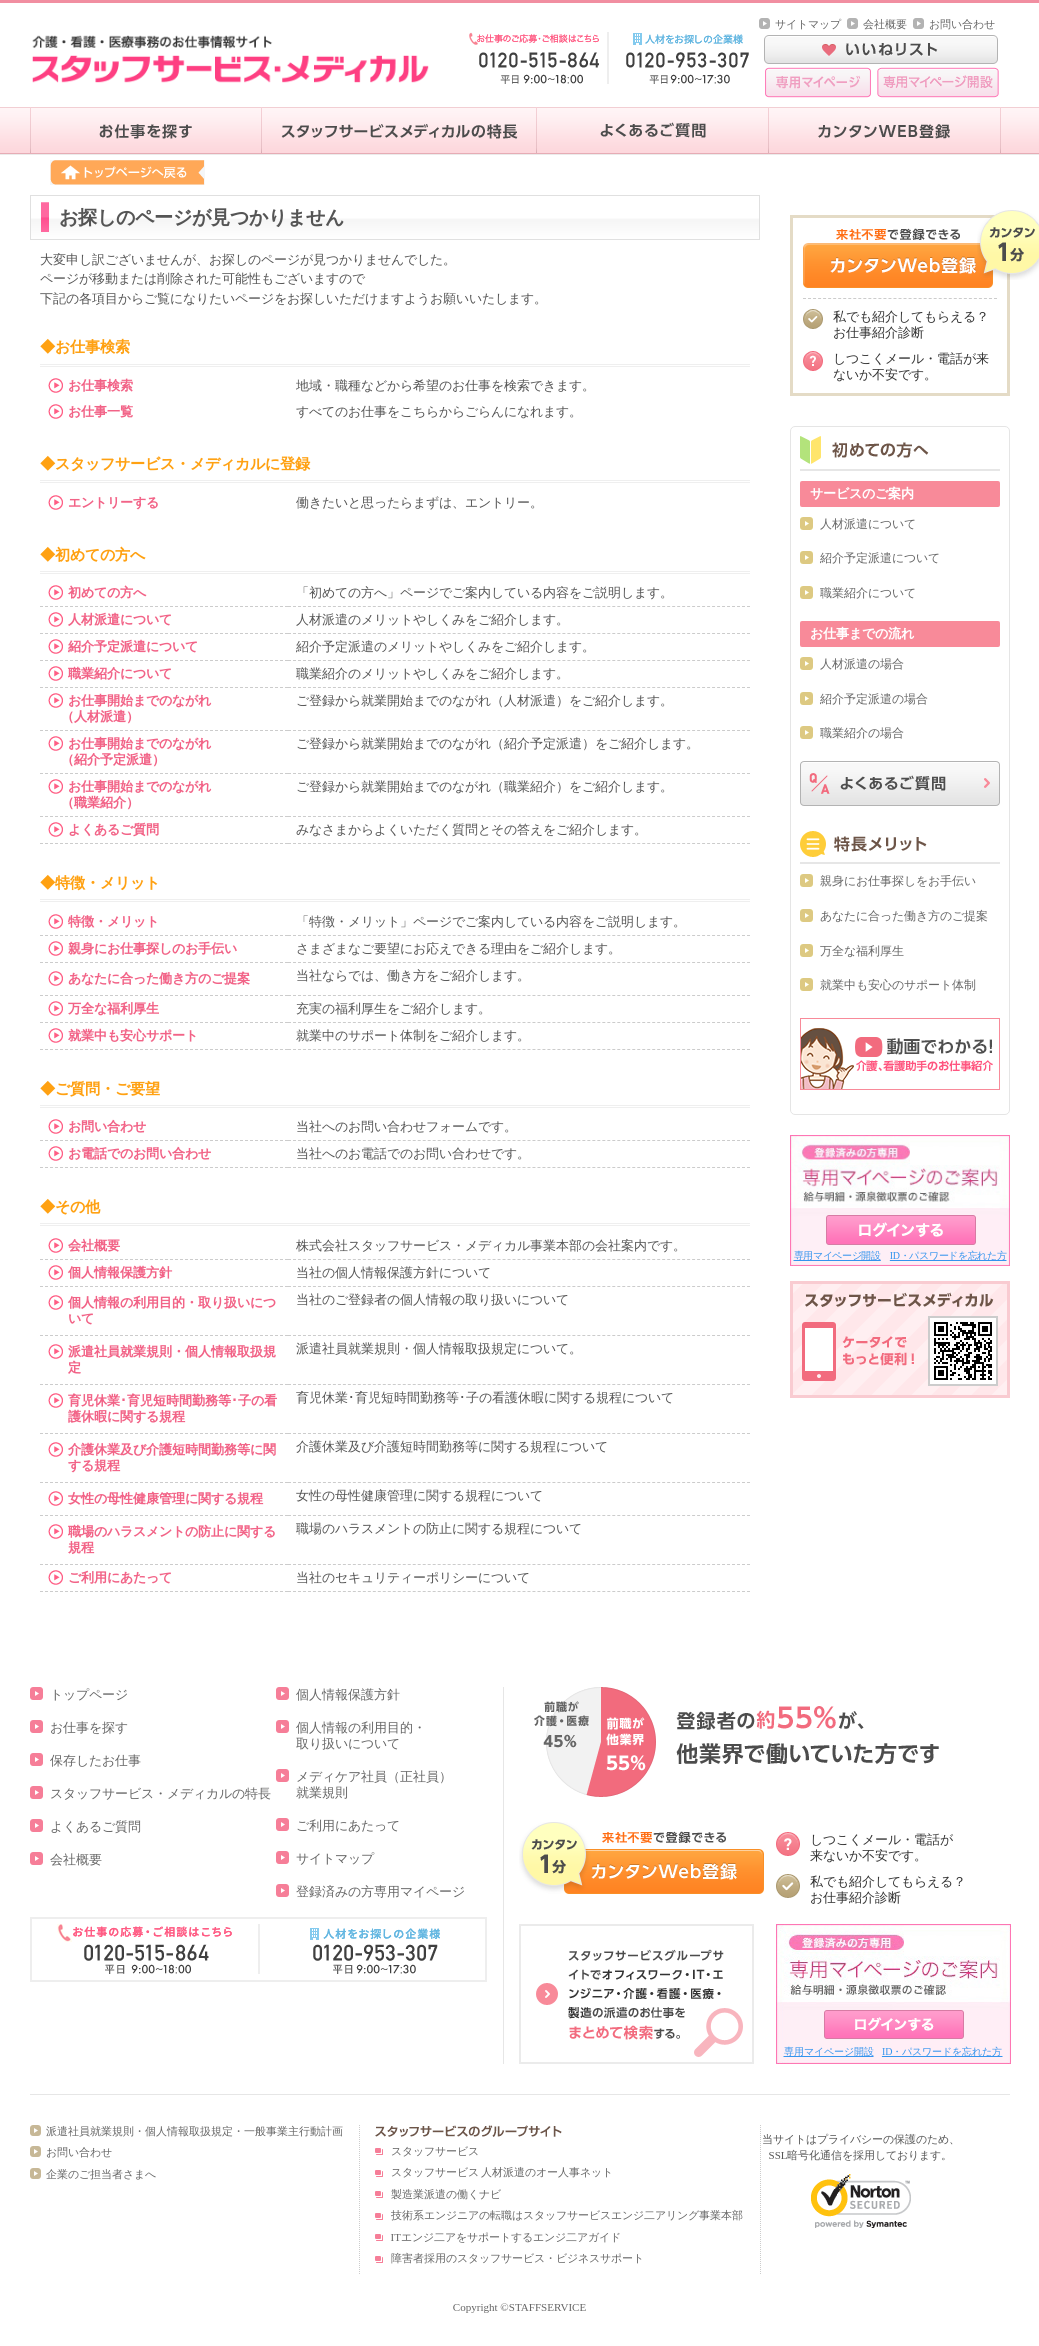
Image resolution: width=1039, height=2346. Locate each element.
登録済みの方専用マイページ (380, 1891)
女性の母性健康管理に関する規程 (165, 1498)
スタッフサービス (435, 2151)
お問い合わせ (962, 24)
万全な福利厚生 (113, 1008)
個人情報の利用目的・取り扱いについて (172, 1310)
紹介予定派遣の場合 (874, 699)
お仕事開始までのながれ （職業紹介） (129, 794)
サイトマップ (808, 24)
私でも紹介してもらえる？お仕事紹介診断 (911, 324)
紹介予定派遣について (133, 646)
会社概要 (885, 24)
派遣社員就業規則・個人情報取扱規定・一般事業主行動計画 (194, 2131)
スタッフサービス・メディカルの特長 (160, 1793)
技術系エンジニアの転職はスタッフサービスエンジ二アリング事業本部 (567, 2215)
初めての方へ (107, 592)
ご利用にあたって (120, 1577)
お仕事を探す (89, 1727)
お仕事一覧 (100, 411)
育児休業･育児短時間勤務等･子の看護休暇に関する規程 (172, 1408)
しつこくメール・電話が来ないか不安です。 (911, 366)
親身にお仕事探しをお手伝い (898, 881)
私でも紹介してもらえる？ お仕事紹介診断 (888, 1889)
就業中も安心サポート (133, 1035)
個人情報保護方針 (120, 1272)
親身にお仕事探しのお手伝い (152, 948)
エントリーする (113, 502)
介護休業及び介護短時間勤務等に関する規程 (172, 1457)
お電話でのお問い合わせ (139, 1153)
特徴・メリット (113, 921)
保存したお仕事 (95, 1760)
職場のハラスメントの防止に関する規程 (172, 1539)
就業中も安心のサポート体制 (898, 985)
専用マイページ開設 (837, 1255)
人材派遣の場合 (862, 664)
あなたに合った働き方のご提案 (159, 978)
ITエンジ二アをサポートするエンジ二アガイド (506, 2237)
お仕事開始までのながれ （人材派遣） (129, 708)
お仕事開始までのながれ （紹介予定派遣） (129, 751)
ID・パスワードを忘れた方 (948, 1255)
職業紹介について (120, 673)
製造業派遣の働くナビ (446, 2194)
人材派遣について (120, 619)
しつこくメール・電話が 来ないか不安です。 (881, 1847)
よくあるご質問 (113, 829)
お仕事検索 (100, 385)
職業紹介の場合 (862, 733)
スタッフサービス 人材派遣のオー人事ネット (502, 2172)
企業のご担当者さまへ (101, 2174)
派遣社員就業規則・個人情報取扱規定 (172, 1359)
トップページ (89, 1694)
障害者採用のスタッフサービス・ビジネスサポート (517, 2258)
